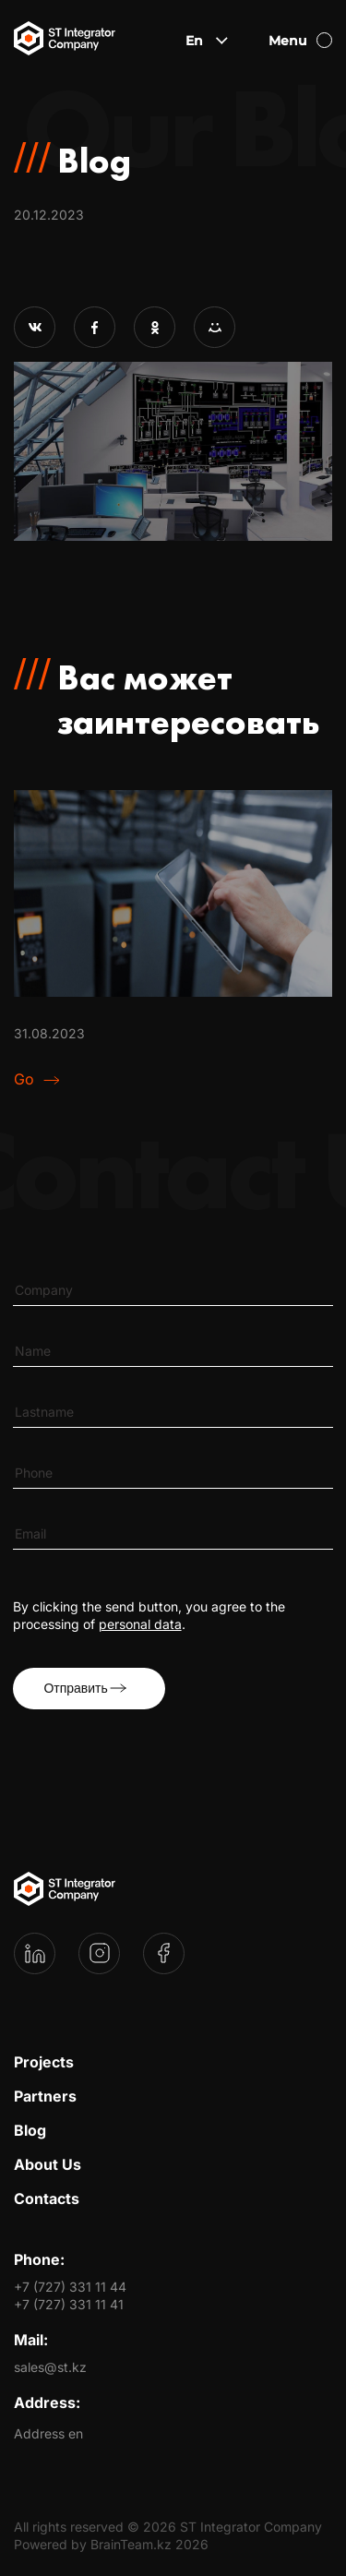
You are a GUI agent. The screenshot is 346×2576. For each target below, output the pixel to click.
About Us (47, 2164)
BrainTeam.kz (131, 2544)
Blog (30, 2130)
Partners (45, 2096)
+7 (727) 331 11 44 (70, 2286)
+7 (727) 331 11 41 (69, 2304)
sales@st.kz (50, 2367)
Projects (44, 2062)
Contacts (46, 2198)
